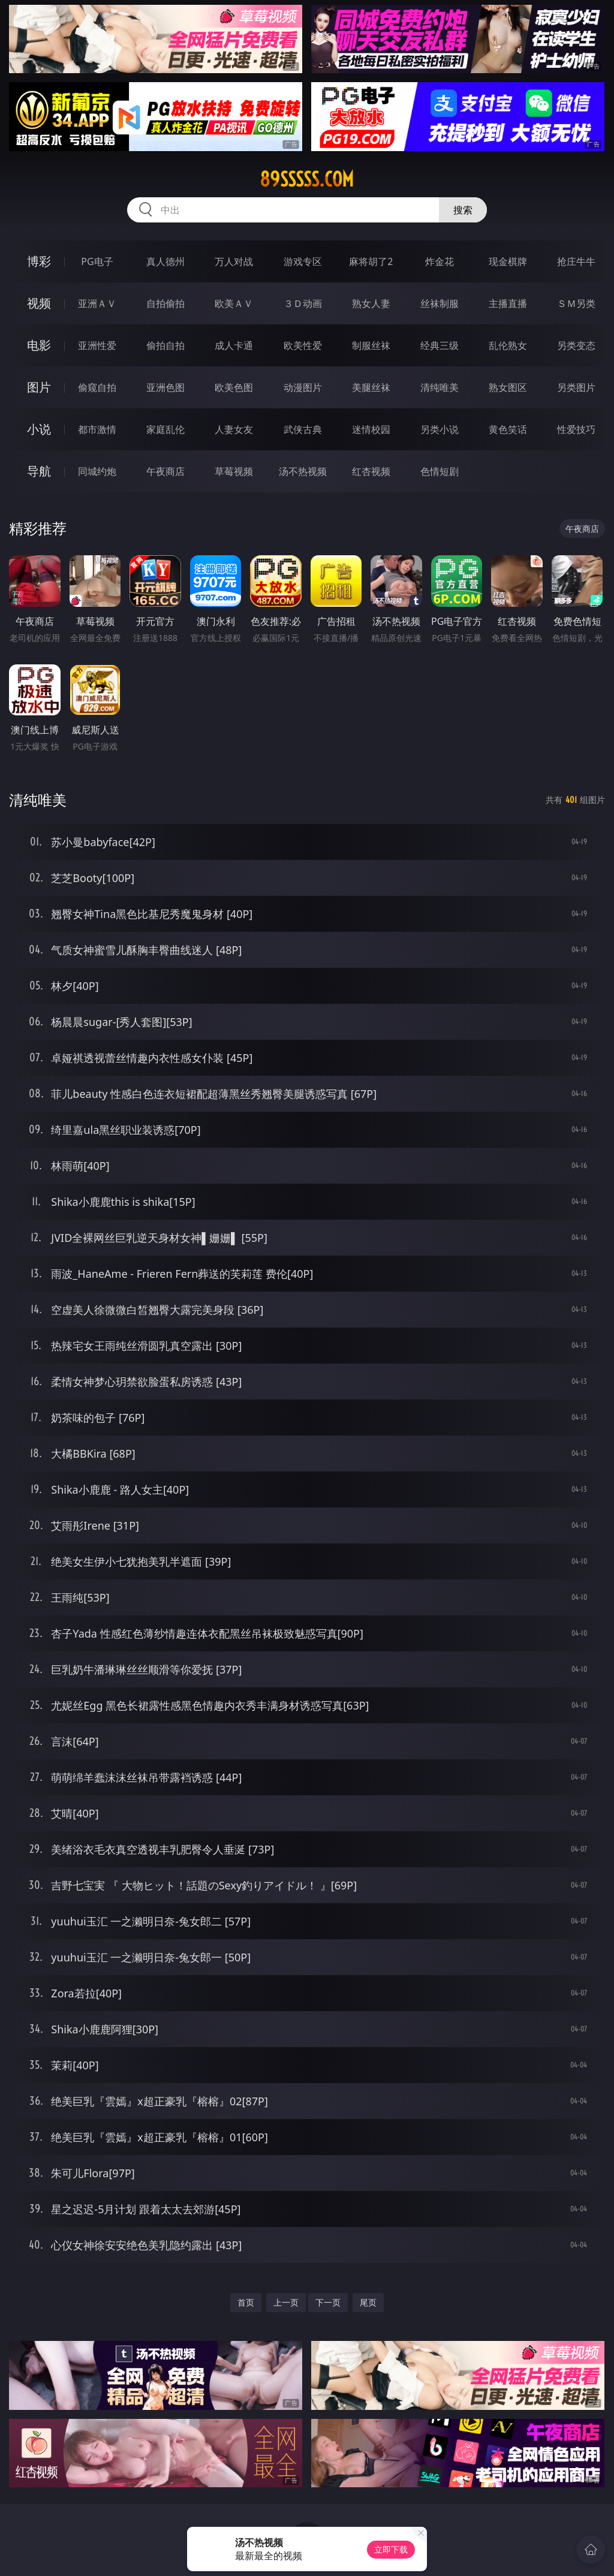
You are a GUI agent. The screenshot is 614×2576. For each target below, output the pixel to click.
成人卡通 (234, 345)
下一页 (328, 2302)
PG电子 (97, 261)
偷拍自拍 (165, 345)
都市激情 (97, 429)
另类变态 (576, 345)
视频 (39, 303)
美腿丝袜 (371, 387)
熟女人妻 (371, 303)
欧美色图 (234, 387)
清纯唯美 (439, 387)
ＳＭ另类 (576, 303)
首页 (245, 2302)
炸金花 (439, 261)
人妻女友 (234, 429)
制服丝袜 (371, 345)
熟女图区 (508, 387)
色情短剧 (439, 471)
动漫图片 (303, 387)
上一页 (286, 2302)
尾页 (368, 2302)
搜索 (462, 209)
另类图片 (576, 387)
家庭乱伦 (165, 429)
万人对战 (234, 261)
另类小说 (439, 429)
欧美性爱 (303, 345)
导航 (39, 471)
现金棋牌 (508, 261)
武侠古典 (303, 429)
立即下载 (391, 2549)
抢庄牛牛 (576, 261)
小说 (39, 429)
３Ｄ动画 (303, 303)
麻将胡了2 (371, 261)
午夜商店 (165, 471)
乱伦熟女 (508, 345)
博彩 (39, 261)
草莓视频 (234, 471)
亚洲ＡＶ (97, 303)
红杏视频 (371, 471)
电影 (39, 345)
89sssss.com (307, 179)
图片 (39, 387)
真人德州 (165, 261)
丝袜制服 (439, 303)
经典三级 (439, 345)
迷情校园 (371, 429)
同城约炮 (97, 471)
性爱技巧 (576, 429)
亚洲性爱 (97, 345)
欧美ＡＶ (234, 303)
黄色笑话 (508, 429)
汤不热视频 (303, 471)
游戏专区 (303, 261)
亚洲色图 (165, 387)
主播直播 (508, 303)
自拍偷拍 (165, 303)
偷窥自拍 (97, 387)
